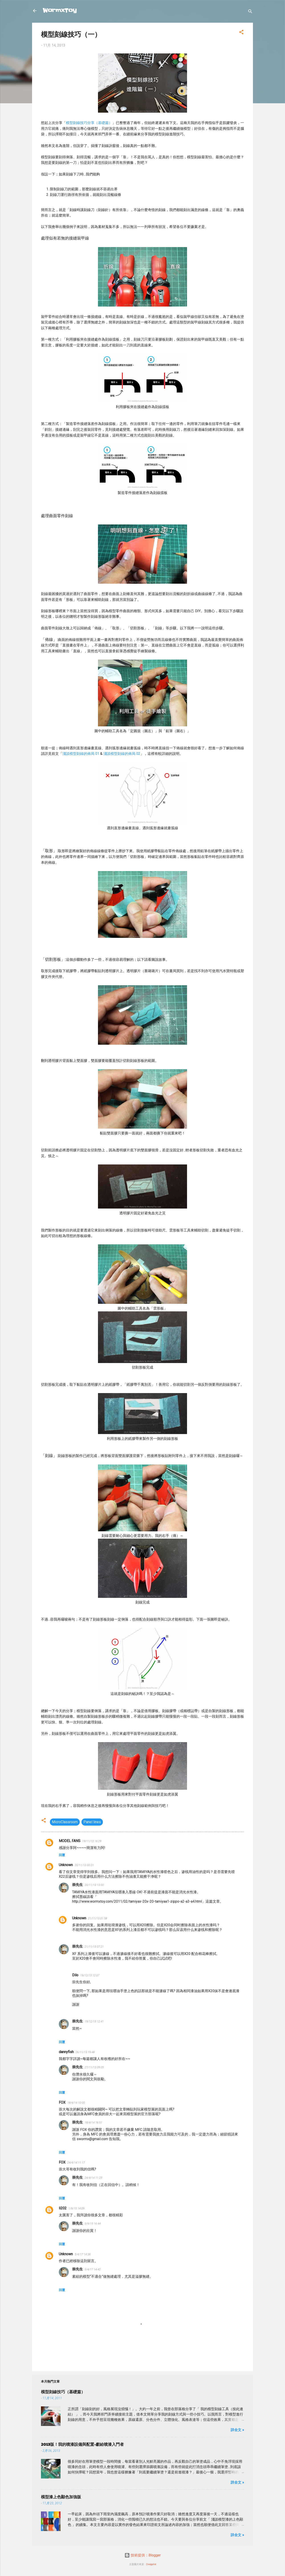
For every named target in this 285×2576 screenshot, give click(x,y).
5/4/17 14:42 (93, 2269)
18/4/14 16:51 (93, 2122)
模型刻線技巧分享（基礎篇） (89, 123)
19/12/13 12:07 (89, 1975)
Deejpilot (151, 2564)
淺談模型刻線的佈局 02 (121, 754)
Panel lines (92, 1822)
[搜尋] (250, 12)
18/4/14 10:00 (76, 2102)
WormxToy (60, 10)
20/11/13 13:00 (94, 1885)
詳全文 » (237, 2430)
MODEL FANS (69, 1841)
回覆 (62, 1855)
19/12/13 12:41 (94, 2021)
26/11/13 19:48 (85, 2052)
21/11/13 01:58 (97, 1918)
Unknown (66, 1865)
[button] (241, 32)
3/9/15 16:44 (93, 2223)
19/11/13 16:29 (91, 1841)
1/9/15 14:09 (76, 2208)
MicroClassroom (65, 1822)
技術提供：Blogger (142, 2555)
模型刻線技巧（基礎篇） (63, 2391)
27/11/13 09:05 (94, 2067)
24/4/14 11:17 (76, 2162)
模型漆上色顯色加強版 (61, 2496)
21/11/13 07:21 (94, 1946)
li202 (63, 2208)
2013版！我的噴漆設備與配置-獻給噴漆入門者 (82, 2444)
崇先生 (77, 1885)
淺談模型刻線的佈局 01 (80, 754)
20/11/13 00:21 (84, 1865)
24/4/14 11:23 (93, 2177)
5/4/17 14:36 (83, 2254)
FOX (62, 2102)
